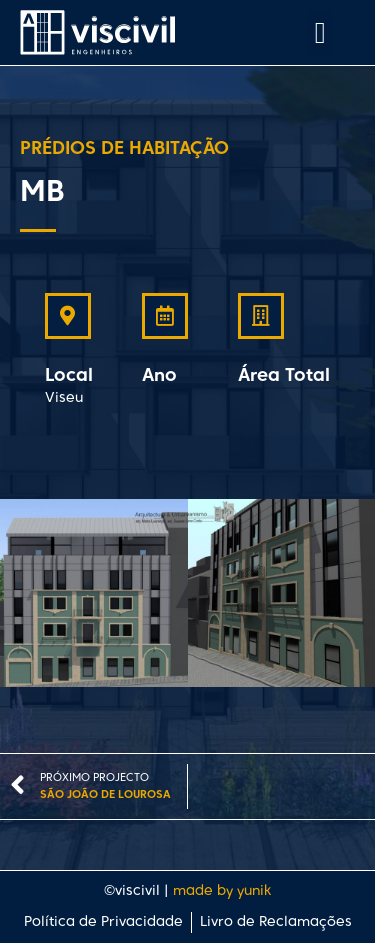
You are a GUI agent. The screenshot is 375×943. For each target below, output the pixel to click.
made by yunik (222, 891)
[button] (320, 32)
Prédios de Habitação (124, 149)
